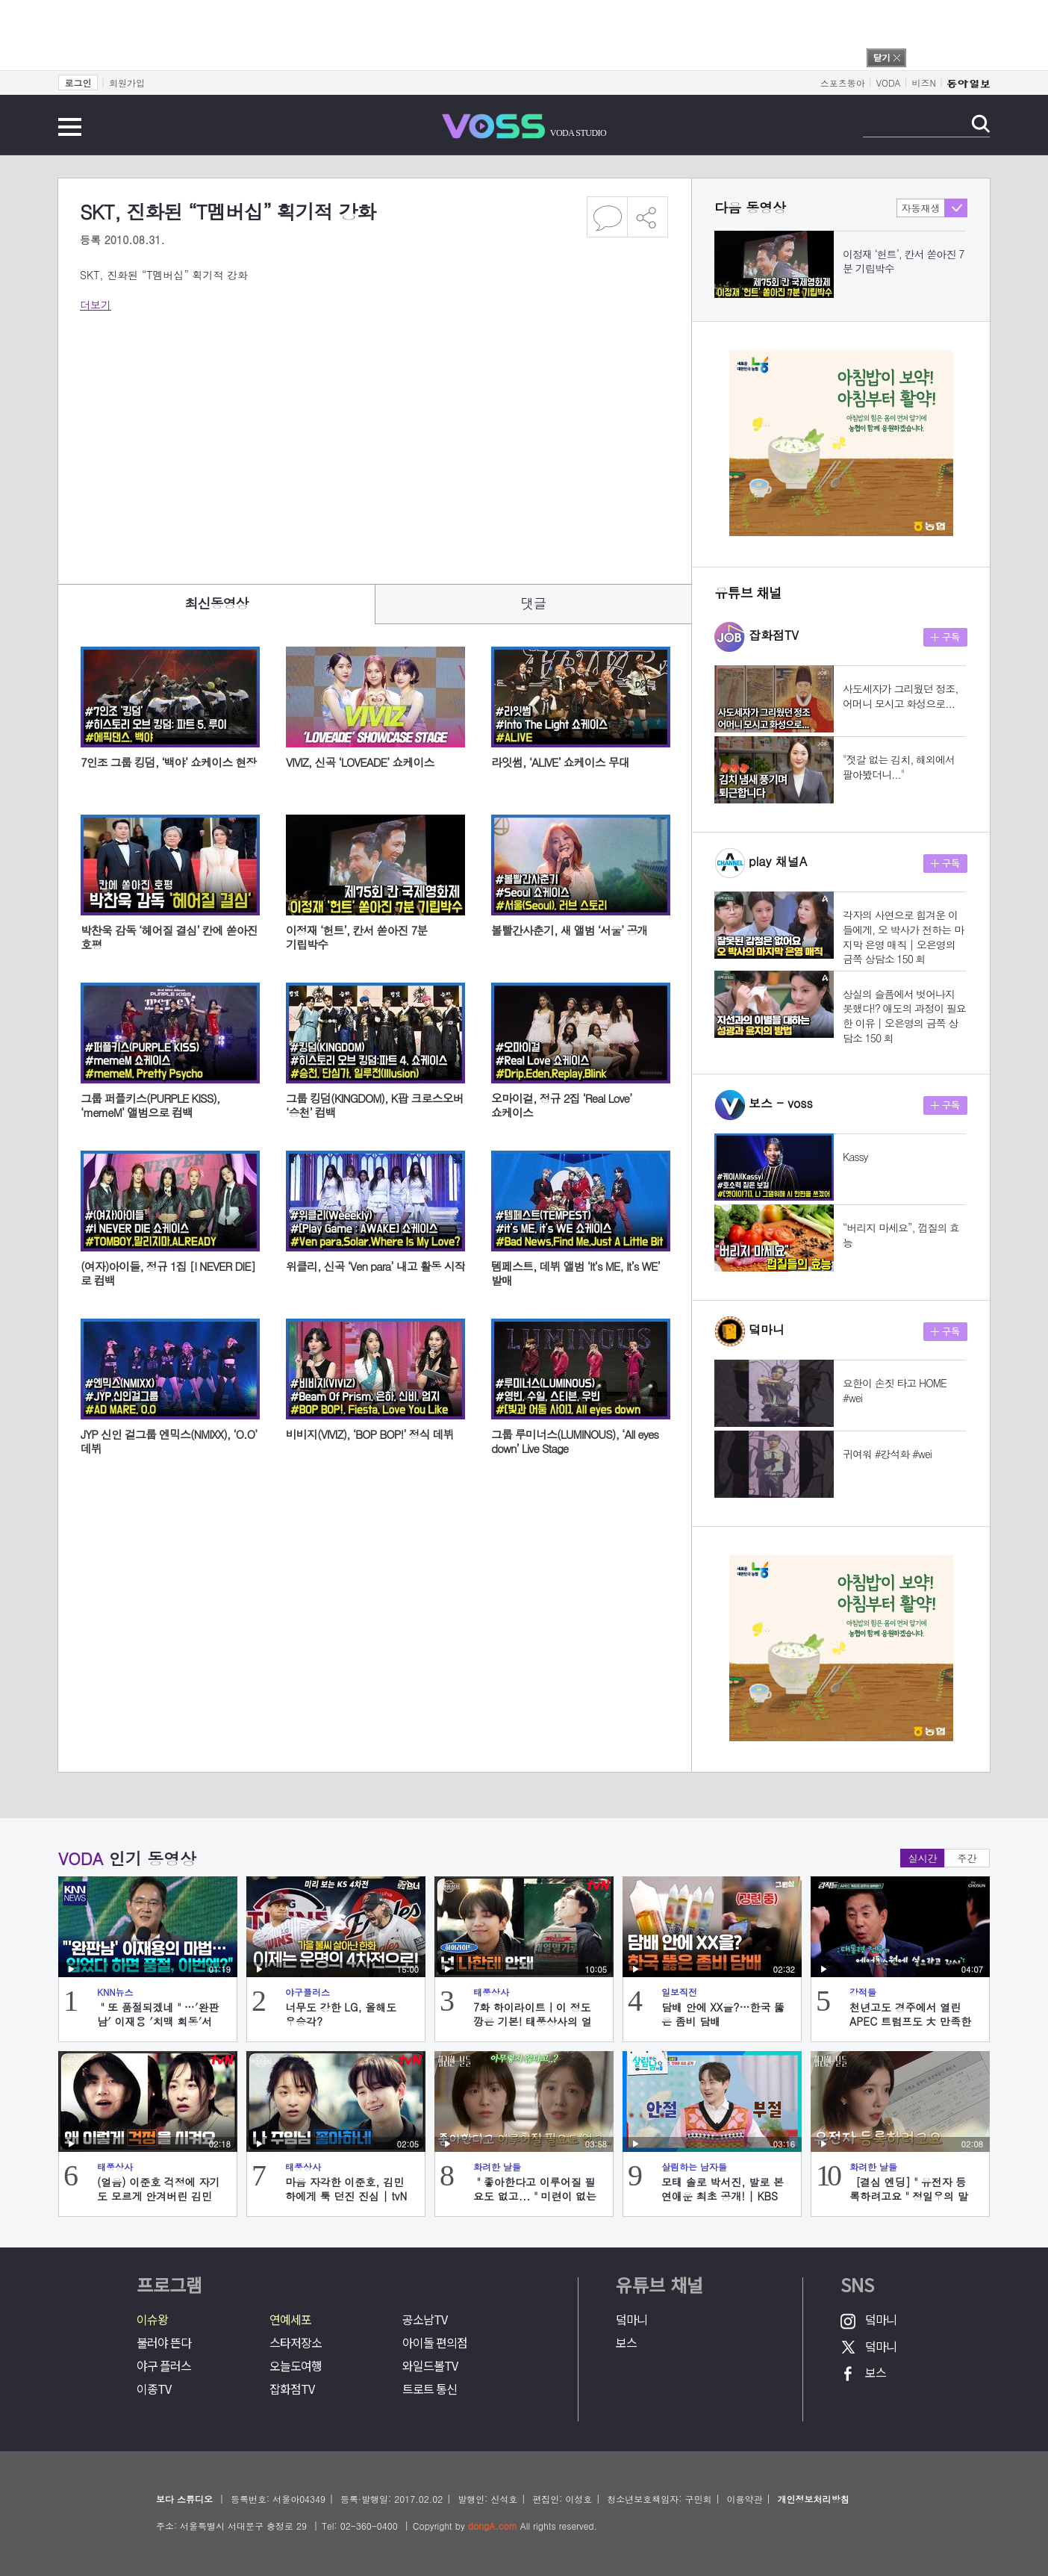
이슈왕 (152, 2319)
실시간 (923, 1858)
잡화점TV (291, 2389)
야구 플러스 (164, 2365)
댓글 (533, 603)
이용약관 (744, 2498)
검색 (980, 123)
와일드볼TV (430, 2365)
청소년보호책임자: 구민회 (659, 2498)
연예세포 (290, 2319)
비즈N (924, 82)
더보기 (95, 304)
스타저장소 (295, 2342)
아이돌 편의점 (434, 2342)
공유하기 (648, 216)
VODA (888, 82)
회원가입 (127, 82)
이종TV (154, 2389)
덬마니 (631, 2319)
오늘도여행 (295, 2365)
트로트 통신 (429, 2389)
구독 (945, 637)
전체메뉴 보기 (69, 127)
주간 (967, 1858)
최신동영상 (217, 603)
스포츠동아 (842, 82)
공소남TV (424, 2319)
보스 (626, 2342)
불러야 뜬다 (164, 2342)
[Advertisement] (374, 439)
